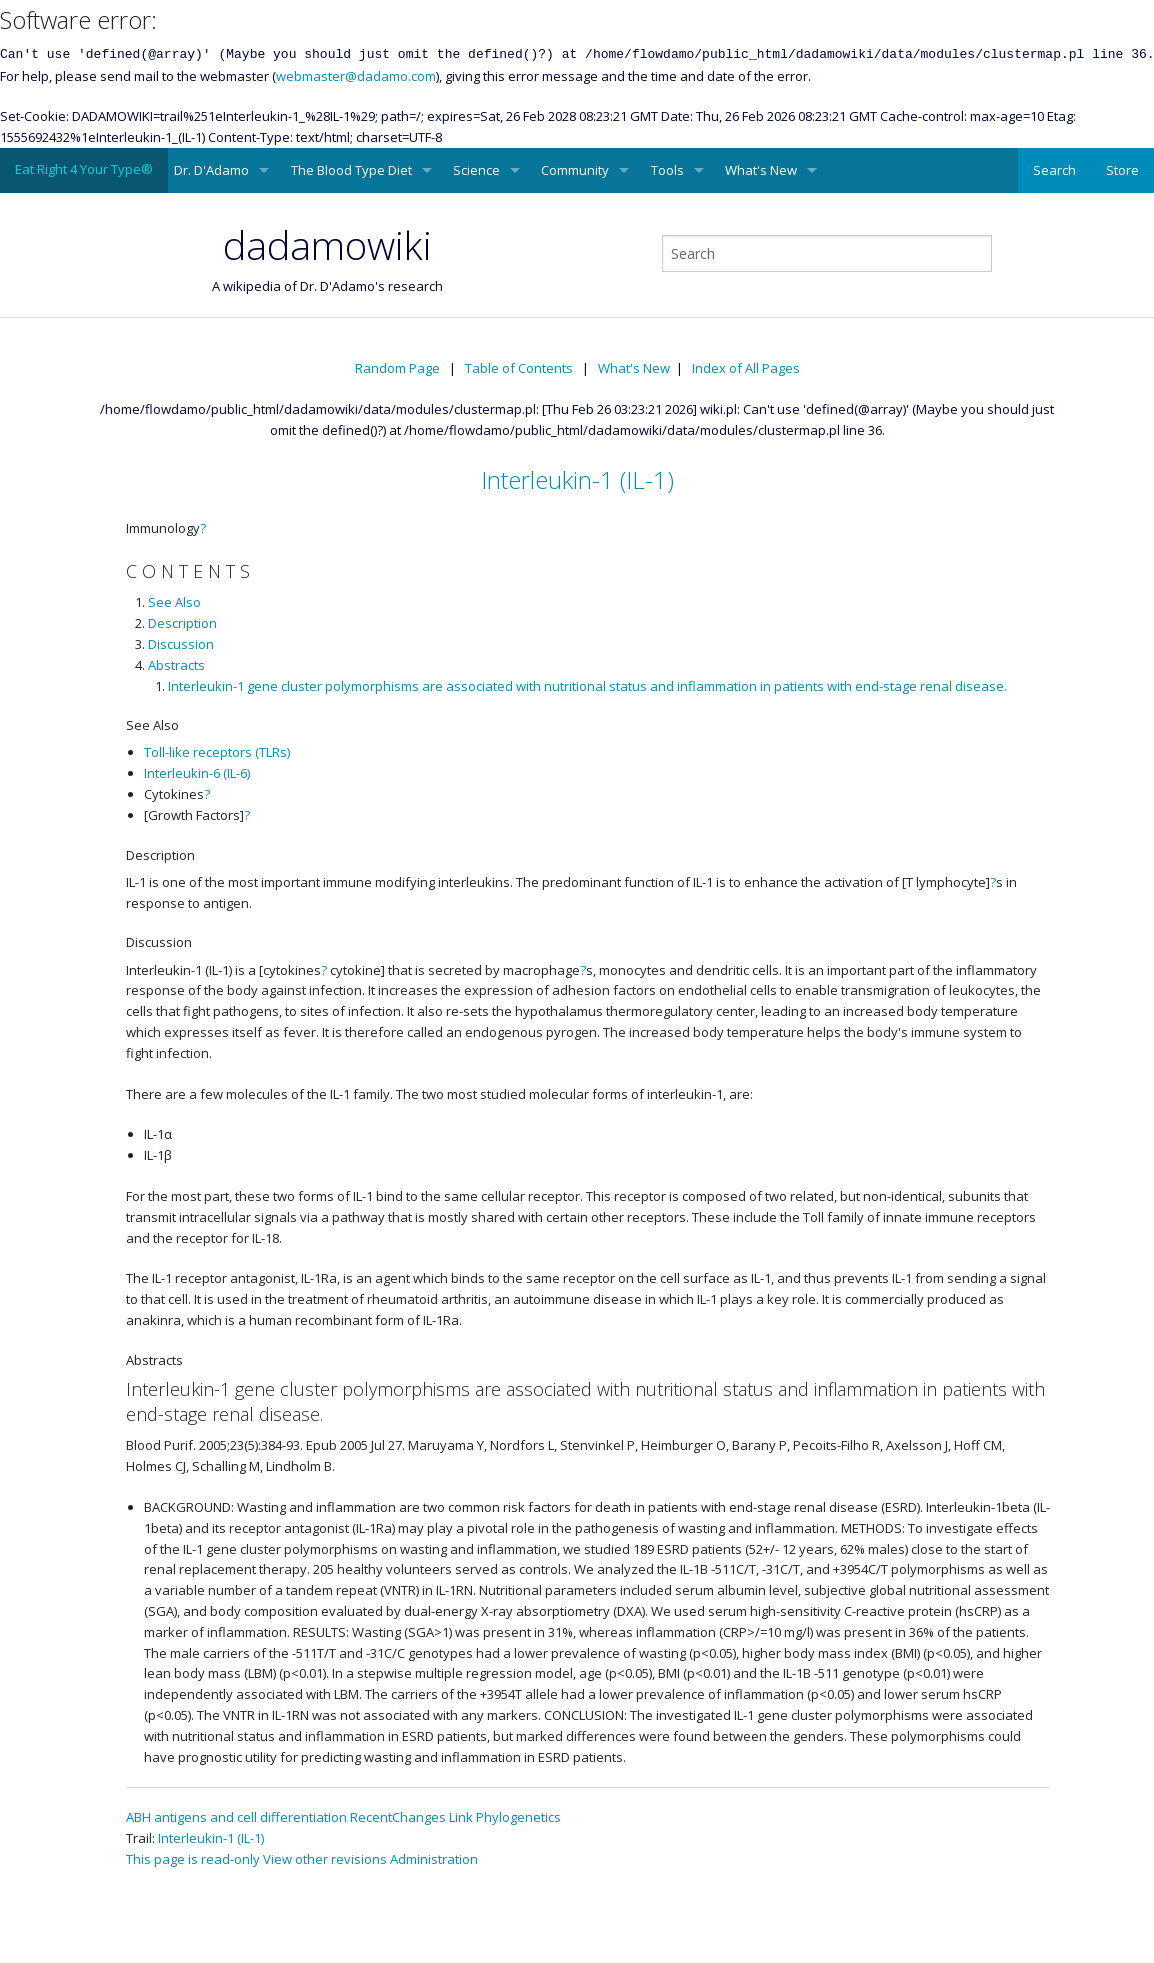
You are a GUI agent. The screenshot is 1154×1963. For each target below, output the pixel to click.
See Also (174, 602)
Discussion (181, 644)
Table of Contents (519, 368)
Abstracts (176, 665)
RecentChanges (398, 1817)
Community (575, 170)
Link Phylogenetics (505, 1817)
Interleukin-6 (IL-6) (197, 773)
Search (1054, 170)
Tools (667, 170)
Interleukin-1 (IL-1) (577, 479)
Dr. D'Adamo (211, 170)
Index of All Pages (746, 368)
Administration (434, 1859)
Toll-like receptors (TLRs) (217, 752)
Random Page (397, 368)
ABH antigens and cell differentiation (236, 1817)
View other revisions (325, 1859)
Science (476, 170)
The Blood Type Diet (351, 170)
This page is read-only (193, 1859)
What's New (761, 170)
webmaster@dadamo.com (356, 76)
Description (182, 623)
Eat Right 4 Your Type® (84, 169)
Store (1122, 170)
